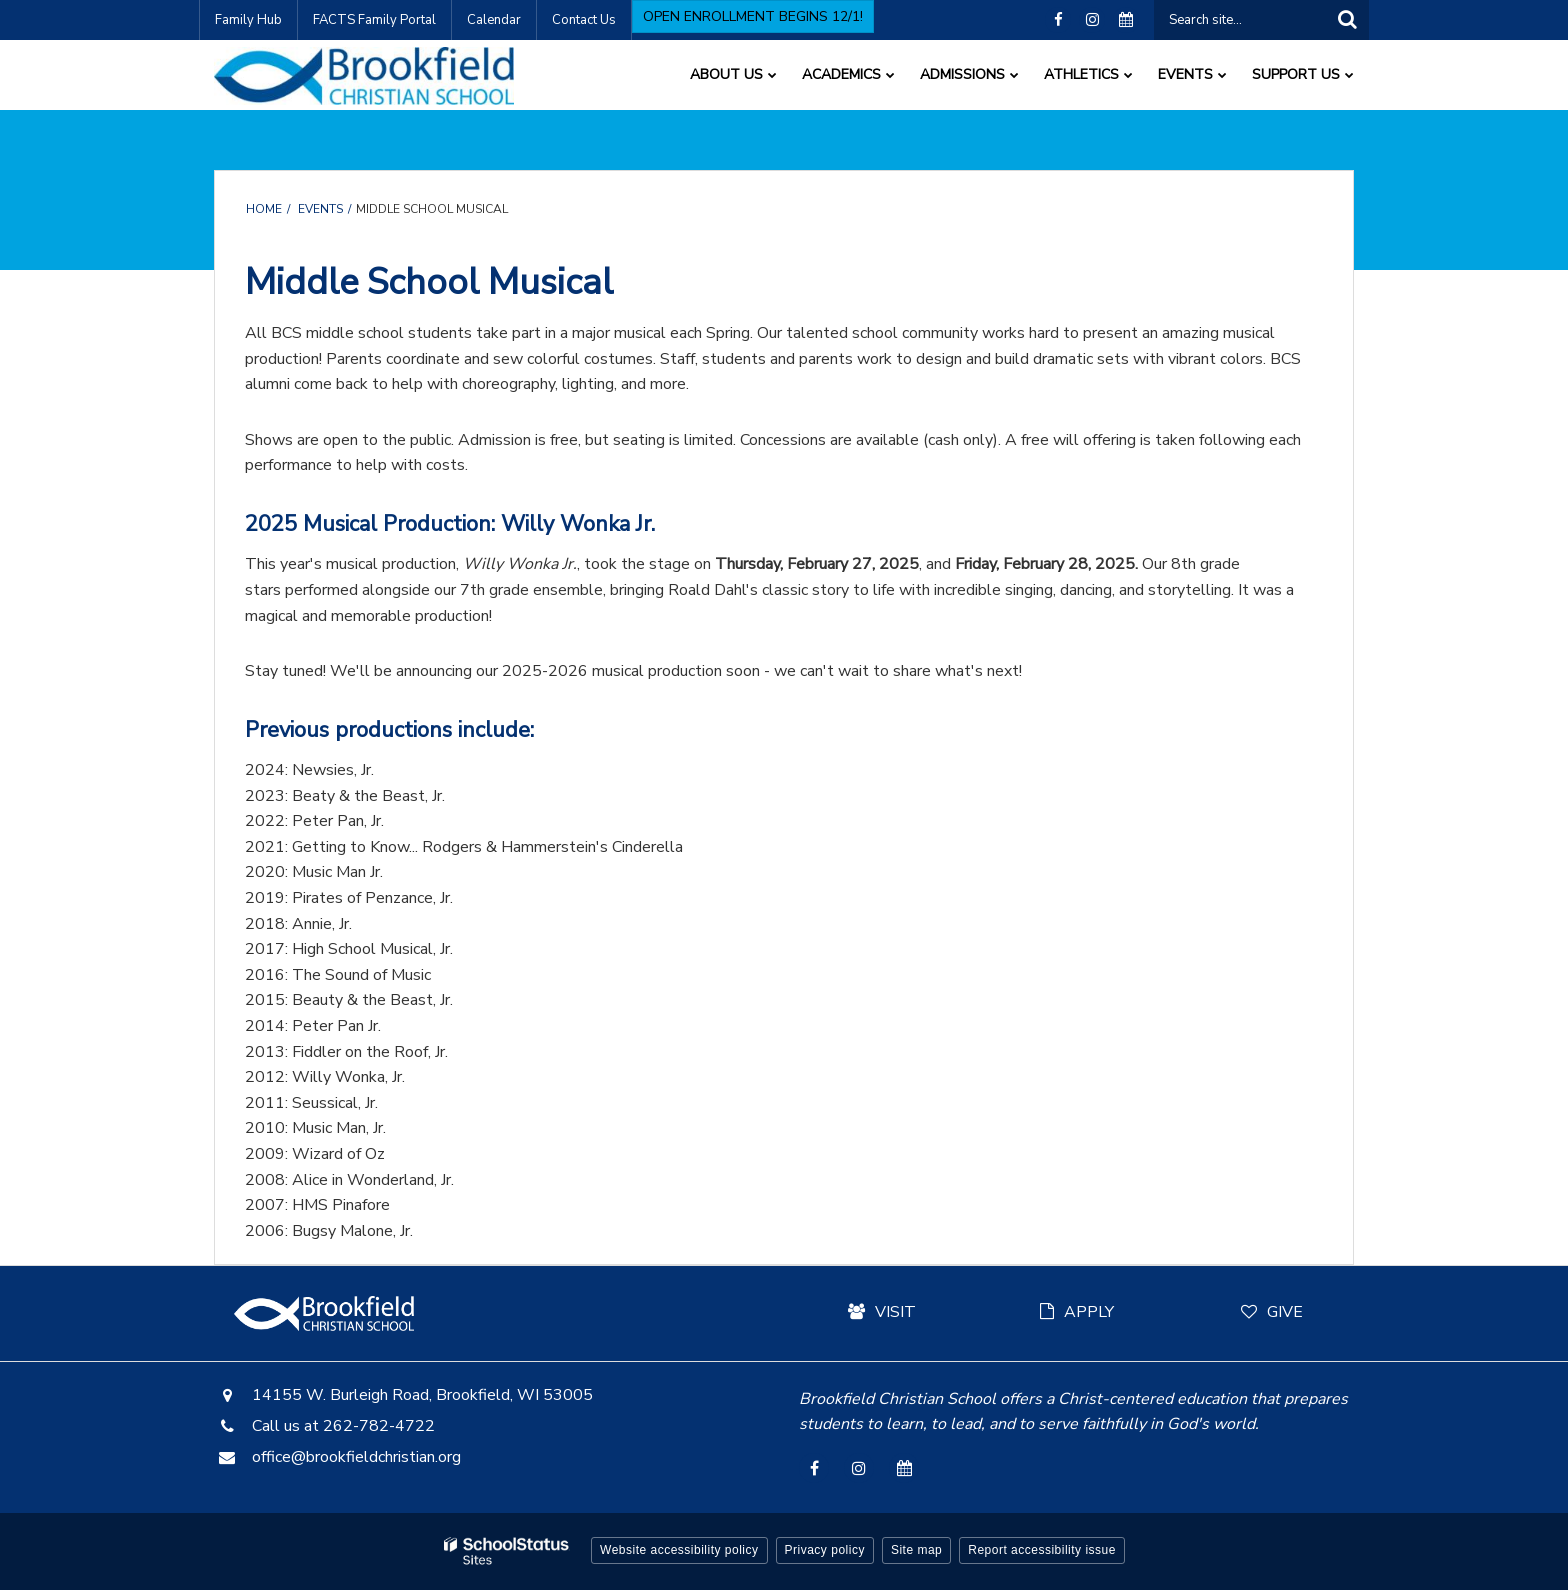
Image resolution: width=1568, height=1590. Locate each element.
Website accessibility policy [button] (679, 1550)
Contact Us (584, 20)
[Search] (1347, 20)
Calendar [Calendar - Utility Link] (494, 20)
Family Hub (248, 20)
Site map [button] (916, 1550)
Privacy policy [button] (825, 1550)
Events (320, 209)
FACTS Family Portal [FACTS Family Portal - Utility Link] (374, 20)
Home (264, 209)
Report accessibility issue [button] (1042, 1550)
